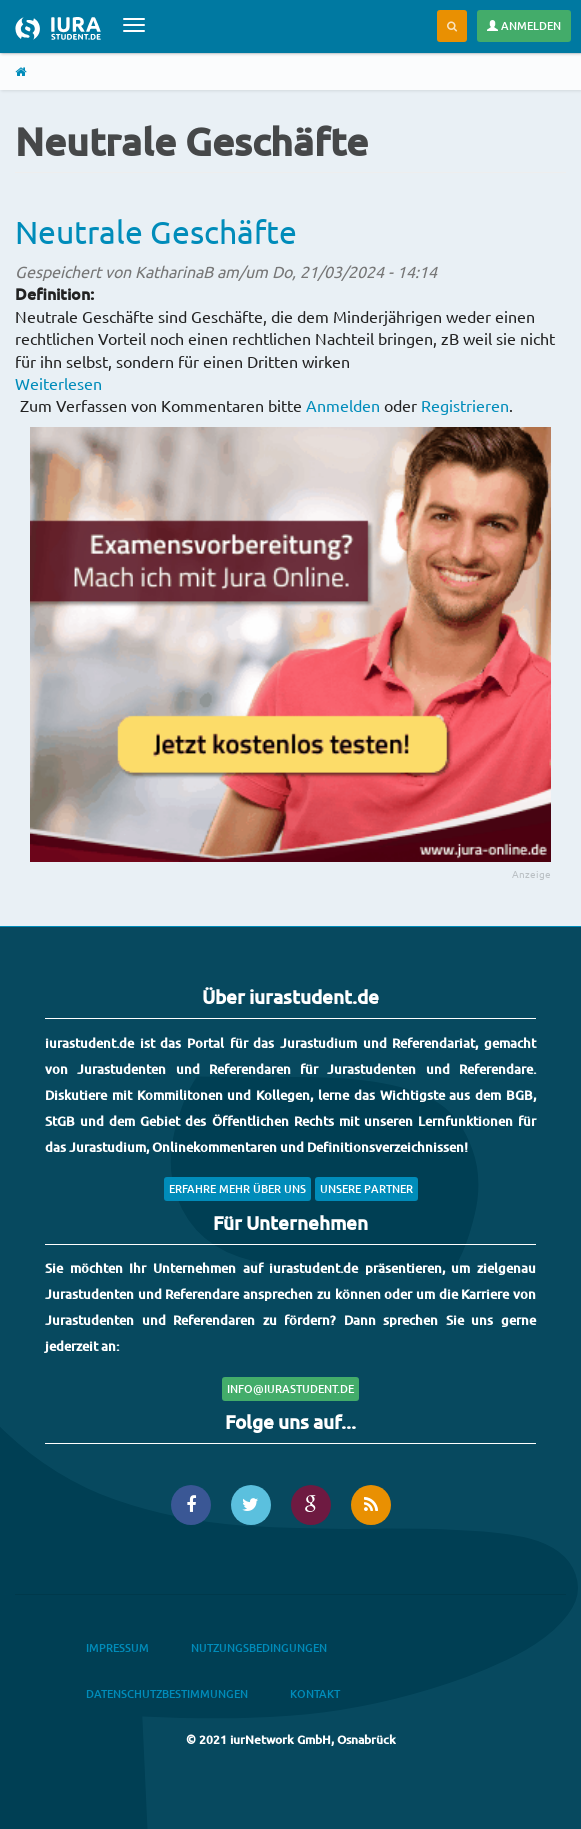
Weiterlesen (58, 383)
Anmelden (524, 25)
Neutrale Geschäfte (156, 231)
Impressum (117, 1647)
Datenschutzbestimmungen (167, 1693)
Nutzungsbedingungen (259, 1647)
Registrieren (465, 405)
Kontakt (315, 1693)
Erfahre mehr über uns (237, 1188)
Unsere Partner (366, 1188)
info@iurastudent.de (290, 1388)
